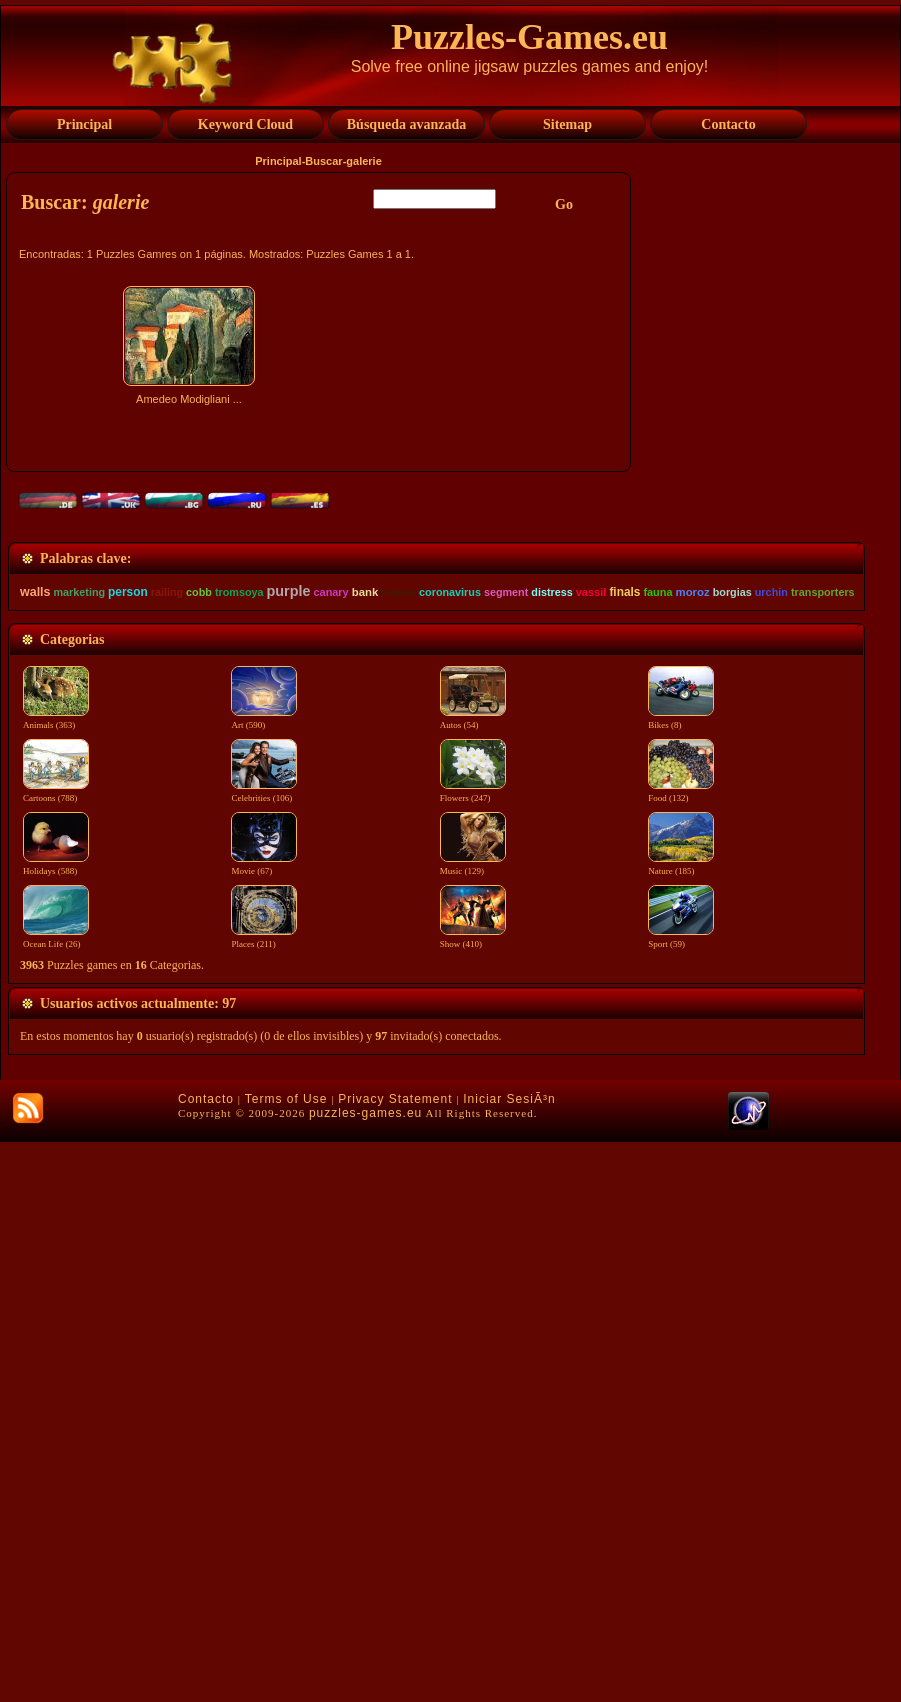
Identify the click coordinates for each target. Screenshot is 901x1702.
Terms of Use (286, 1659)
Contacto (206, 1659)
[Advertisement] (321, 587)
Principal (278, 161)
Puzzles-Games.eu (529, 37)
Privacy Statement (395, 1659)
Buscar (323, 161)
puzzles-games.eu (365, 1673)
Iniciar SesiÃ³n (509, 1659)
